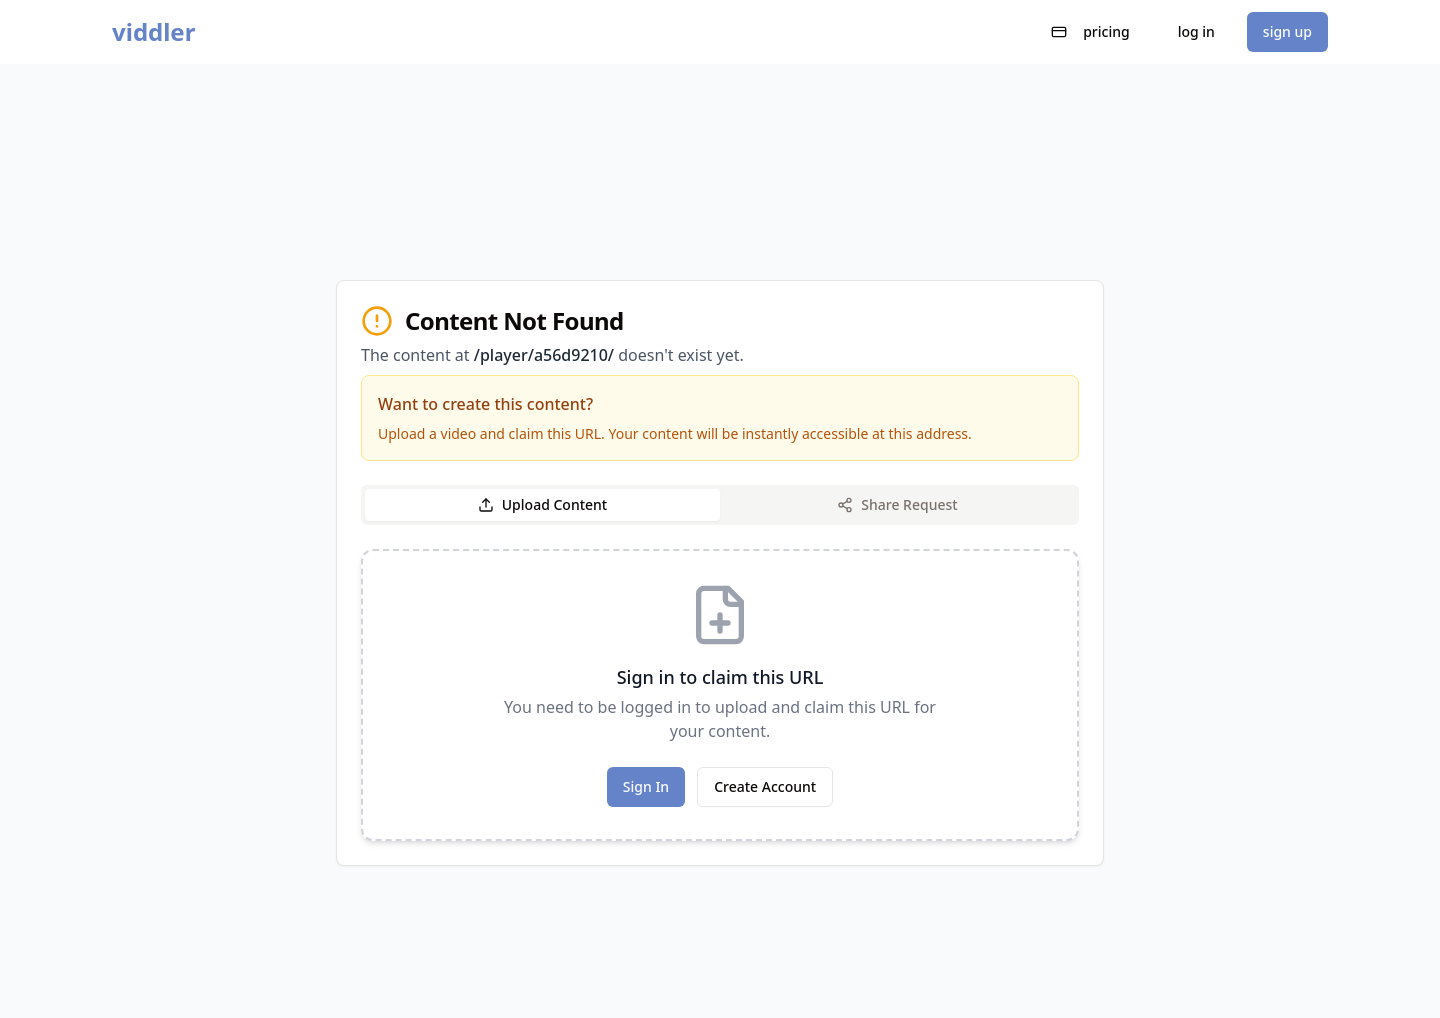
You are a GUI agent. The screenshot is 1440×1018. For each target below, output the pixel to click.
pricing (1090, 31)
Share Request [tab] (897, 504)
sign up (1287, 31)
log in (1196, 31)
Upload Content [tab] (542, 504)
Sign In (646, 786)
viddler (153, 32)
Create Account (765, 786)
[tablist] (720, 505)
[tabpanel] (720, 695)
